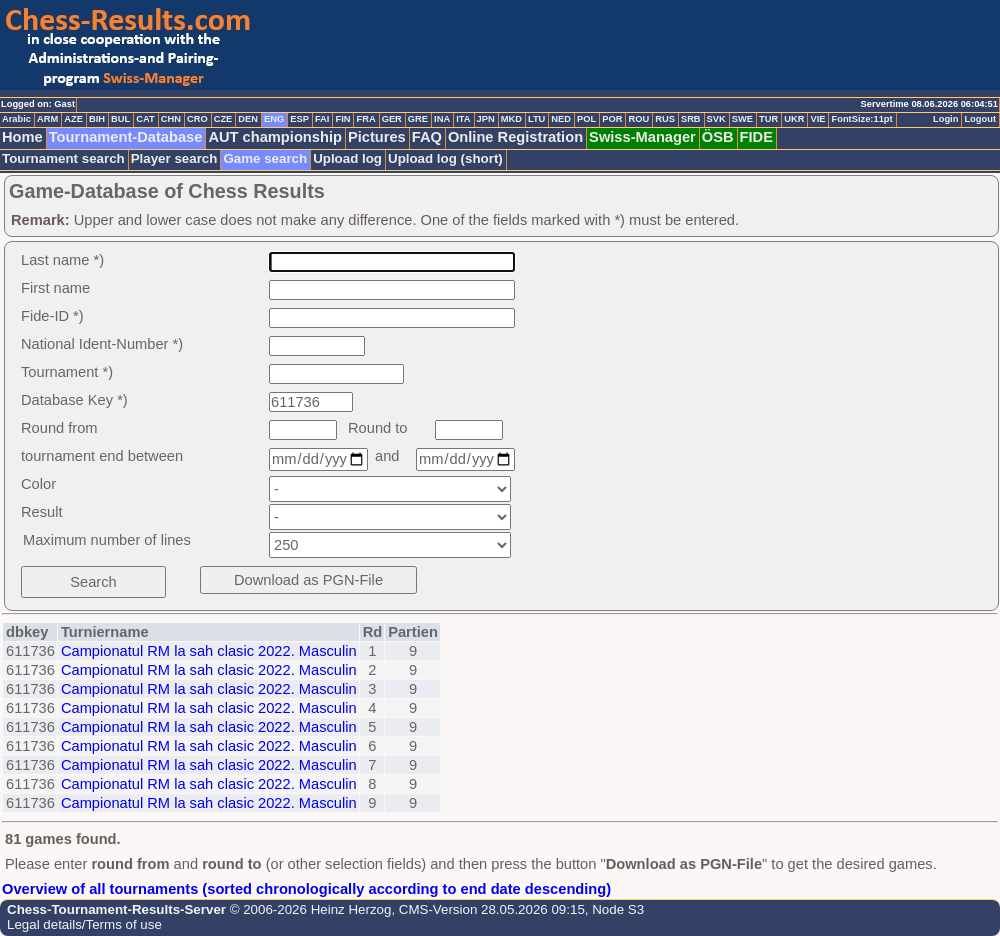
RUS (665, 119)
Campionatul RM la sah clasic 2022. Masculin (209, 651)
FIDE (756, 137)
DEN (248, 119)
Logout (980, 119)
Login (945, 119)
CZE (223, 119)
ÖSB (718, 137)
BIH (97, 119)
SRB (691, 119)
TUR (768, 119)
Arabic (16, 119)
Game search (265, 158)
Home (22, 137)
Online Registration (515, 137)
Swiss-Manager (642, 137)
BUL (120, 119)
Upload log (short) (445, 158)
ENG (274, 119)
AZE (73, 119)
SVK (716, 119)
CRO (197, 119)
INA (442, 119)
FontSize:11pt (861, 119)
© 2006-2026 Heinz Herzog (308, 909)
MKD (511, 119)
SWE (742, 119)
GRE (418, 119)
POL (586, 119)
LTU (536, 119)
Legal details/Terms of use (84, 924)
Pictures (377, 137)
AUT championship (275, 137)
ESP (299, 119)
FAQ (427, 137)
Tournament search (63, 158)
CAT (145, 119)
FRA (365, 119)
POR (612, 119)
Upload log (347, 158)
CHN (171, 119)
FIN (342, 119)
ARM (47, 119)
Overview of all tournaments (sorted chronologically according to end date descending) (306, 889)
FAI (322, 119)
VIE (817, 119)
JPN (486, 119)
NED (561, 119)
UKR (794, 119)
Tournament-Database (126, 137)
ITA (463, 119)
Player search (174, 158)
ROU (638, 119)
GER (392, 119)
